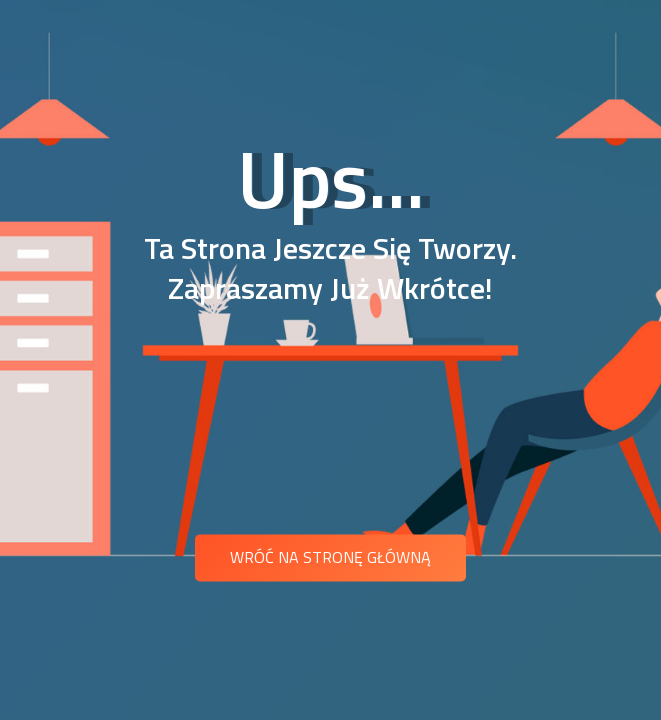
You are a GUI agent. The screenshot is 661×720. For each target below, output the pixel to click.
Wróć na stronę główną (330, 557)
